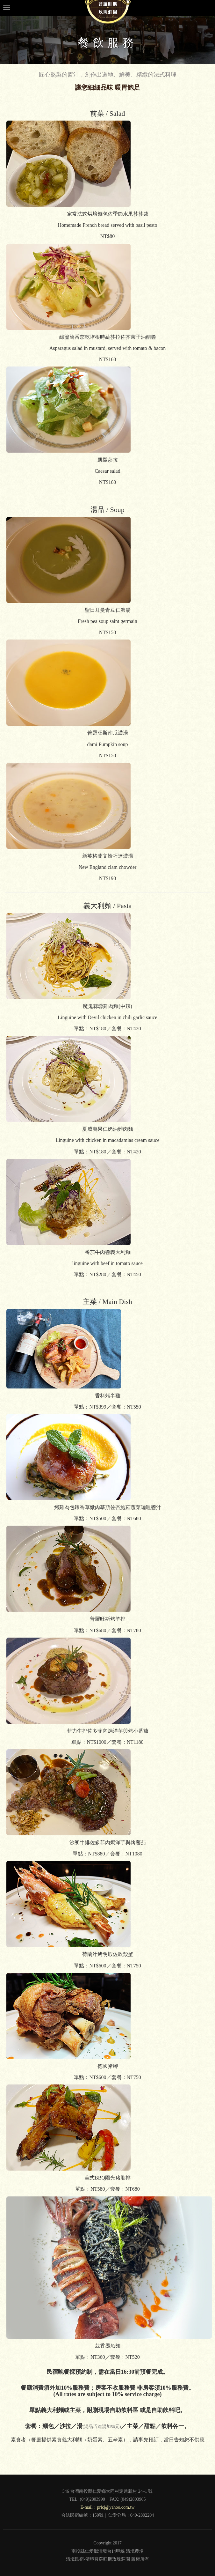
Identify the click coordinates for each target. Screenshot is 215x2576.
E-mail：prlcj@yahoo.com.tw (108, 2507)
